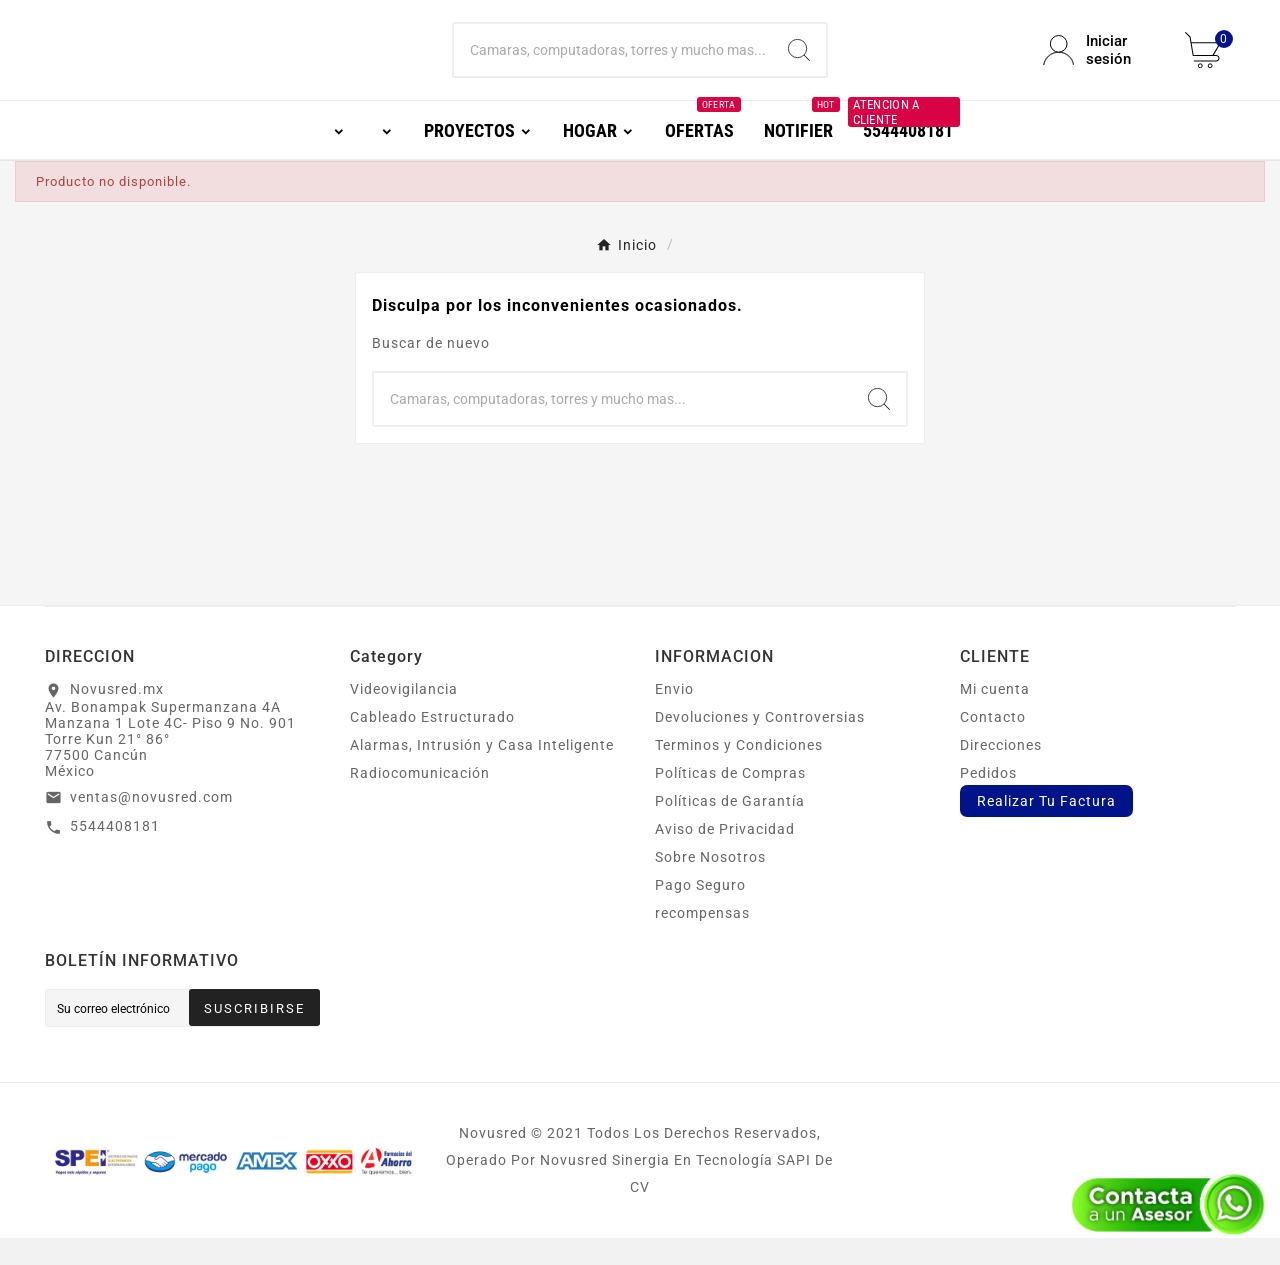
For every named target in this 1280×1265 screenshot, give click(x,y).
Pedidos (988, 800)
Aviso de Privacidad (725, 856)
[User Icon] (1102, 64)
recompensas (702, 940)
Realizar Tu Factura (1046, 828)
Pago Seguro (700, 912)
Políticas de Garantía (730, 828)
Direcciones (1001, 772)
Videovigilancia (404, 716)
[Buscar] (613, 64)
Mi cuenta (995, 716)
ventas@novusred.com (151, 824)
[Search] (799, 64)
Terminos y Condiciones (739, 772)
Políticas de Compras (730, 800)
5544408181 (115, 853)
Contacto (993, 744)
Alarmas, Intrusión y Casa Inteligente (482, 772)
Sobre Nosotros (710, 884)
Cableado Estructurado (432, 744)
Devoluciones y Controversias (760, 744)
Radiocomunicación (420, 800)
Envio (674, 716)
